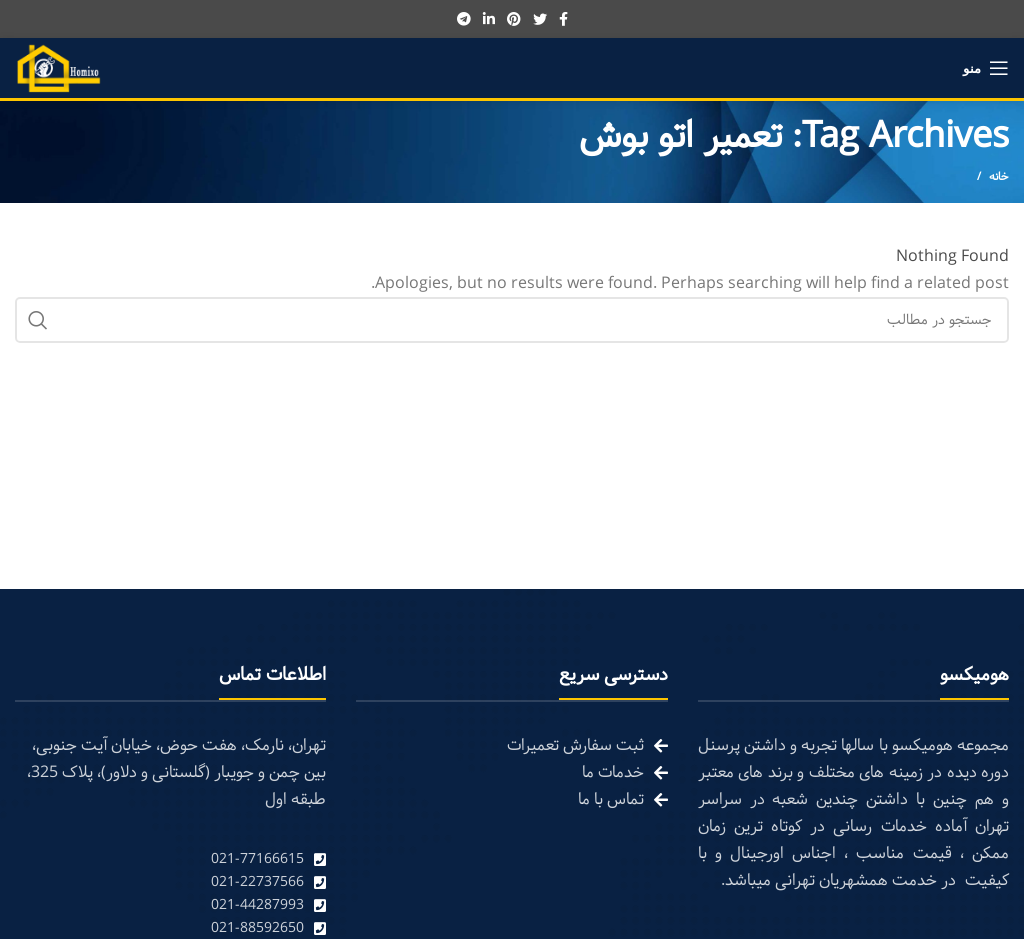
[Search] (512, 320)
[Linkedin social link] (489, 19)
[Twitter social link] (540, 19)
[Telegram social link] (464, 19)
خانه (999, 177)
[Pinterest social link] (514, 19)
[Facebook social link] (563, 19)
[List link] (170, 859)
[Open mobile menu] (986, 68)
